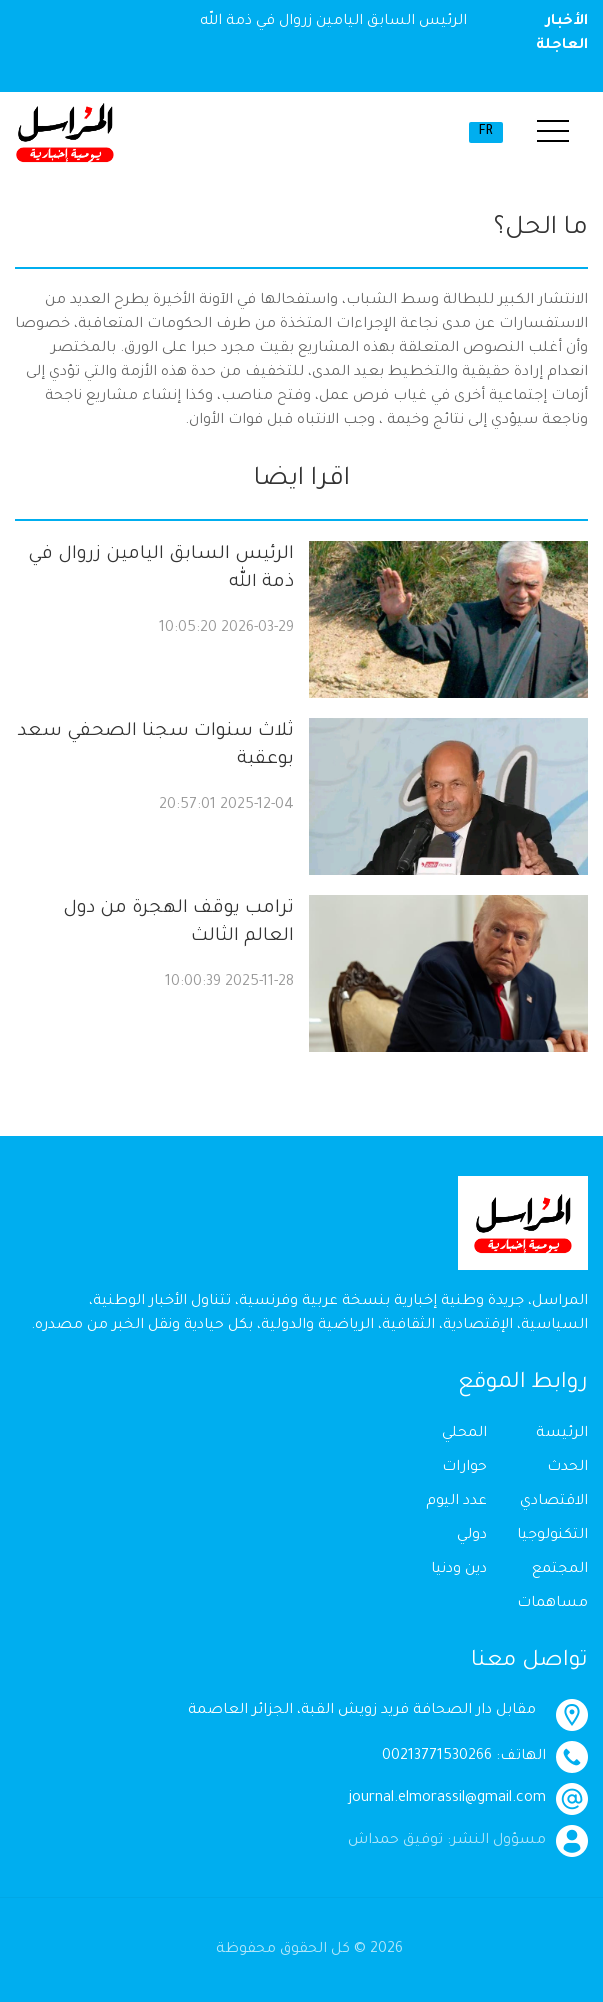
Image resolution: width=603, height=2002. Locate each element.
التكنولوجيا (552, 1536)
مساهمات (552, 1604)
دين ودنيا (459, 1570)
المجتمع (560, 1570)
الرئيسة (562, 1434)
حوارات (464, 1468)
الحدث (567, 1468)
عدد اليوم (456, 1502)
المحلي (464, 1434)
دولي (472, 1536)
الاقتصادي (554, 1502)
